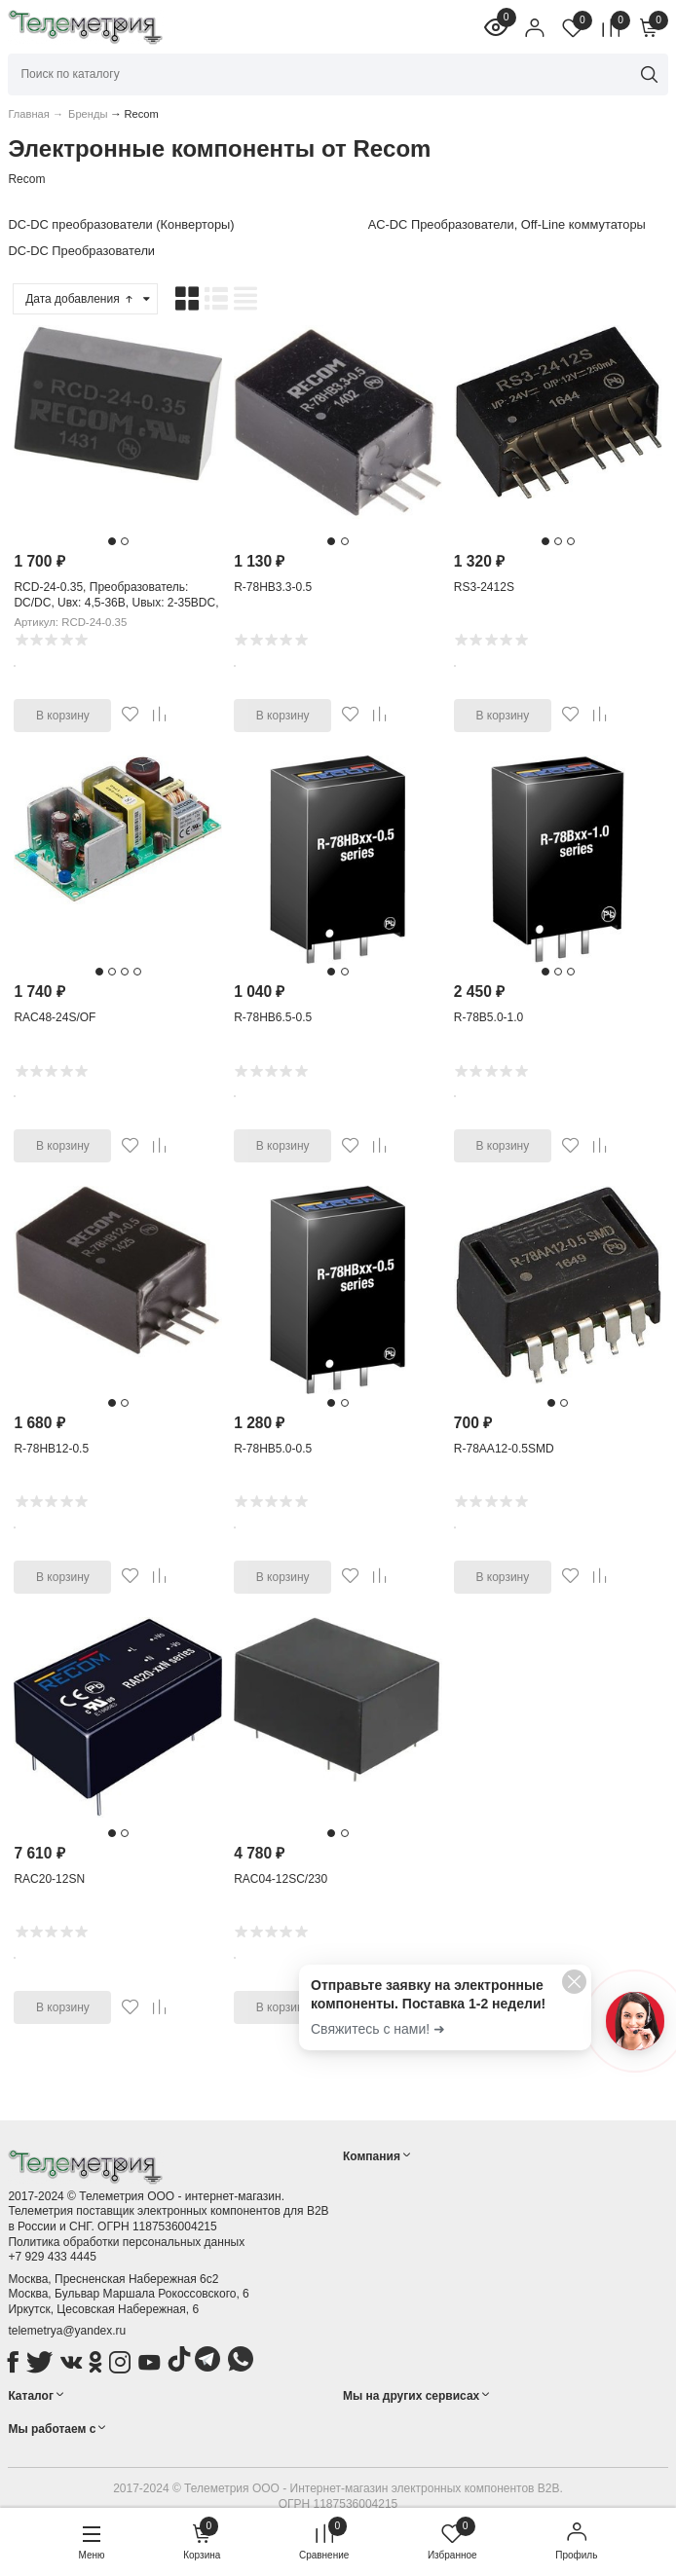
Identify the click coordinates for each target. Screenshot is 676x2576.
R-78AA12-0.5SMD (504, 1448)
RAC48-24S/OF (54, 1017)
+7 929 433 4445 (51, 2256)
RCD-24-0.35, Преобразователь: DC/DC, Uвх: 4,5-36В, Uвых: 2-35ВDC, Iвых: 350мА (116, 602)
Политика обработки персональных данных (126, 2242)
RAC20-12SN (49, 1879)
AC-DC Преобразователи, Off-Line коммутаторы (507, 224)
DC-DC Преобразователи (81, 250)
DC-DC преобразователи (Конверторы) (121, 224)
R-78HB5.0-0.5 (273, 1448)
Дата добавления (79, 299)
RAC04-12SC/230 (280, 1879)
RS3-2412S (484, 587)
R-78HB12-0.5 (51, 1448)
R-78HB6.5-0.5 (273, 1017)
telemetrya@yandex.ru (67, 2330)
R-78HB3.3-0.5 (273, 587)
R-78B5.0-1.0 (488, 1017)
